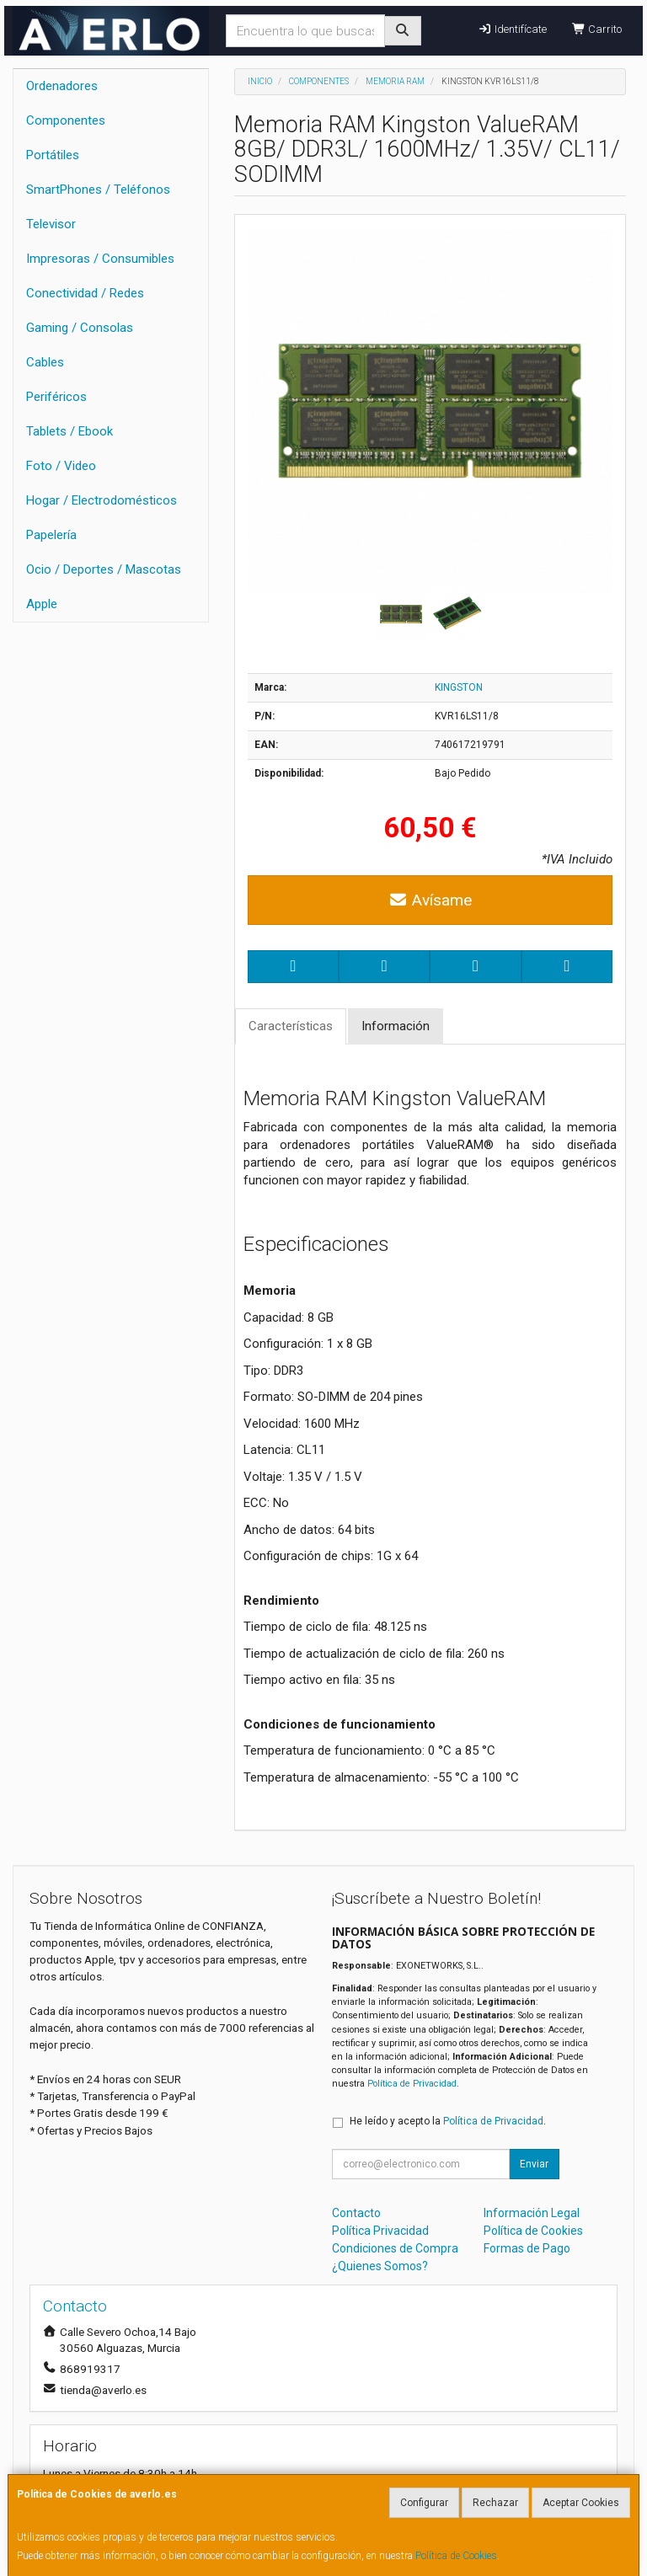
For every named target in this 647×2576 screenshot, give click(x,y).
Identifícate (512, 29)
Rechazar (495, 2503)
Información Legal (532, 2213)
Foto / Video (61, 465)
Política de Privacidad (412, 2083)
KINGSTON (459, 687)
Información (395, 1026)
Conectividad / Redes (85, 293)
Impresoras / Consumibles (100, 258)
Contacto (356, 2213)
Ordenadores (62, 86)
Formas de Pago (527, 2248)
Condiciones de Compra (395, 2248)
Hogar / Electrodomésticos (101, 500)
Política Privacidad (380, 2230)
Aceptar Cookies (581, 2503)
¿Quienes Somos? (380, 2266)
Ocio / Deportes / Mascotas (103, 569)
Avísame (430, 900)
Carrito (597, 29)
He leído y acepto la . (448, 2121)
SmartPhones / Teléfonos (98, 189)
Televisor (51, 224)
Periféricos (56, 396)
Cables (45, 362)
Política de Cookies (456, 2556)
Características (291, 1026)
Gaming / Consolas (79, 327)
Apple (41, 604)
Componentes (65, 120)
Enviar (534, 2164)
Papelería (51, 534)
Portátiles (52, 155)
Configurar (424, 2503)
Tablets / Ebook (69, 431)
